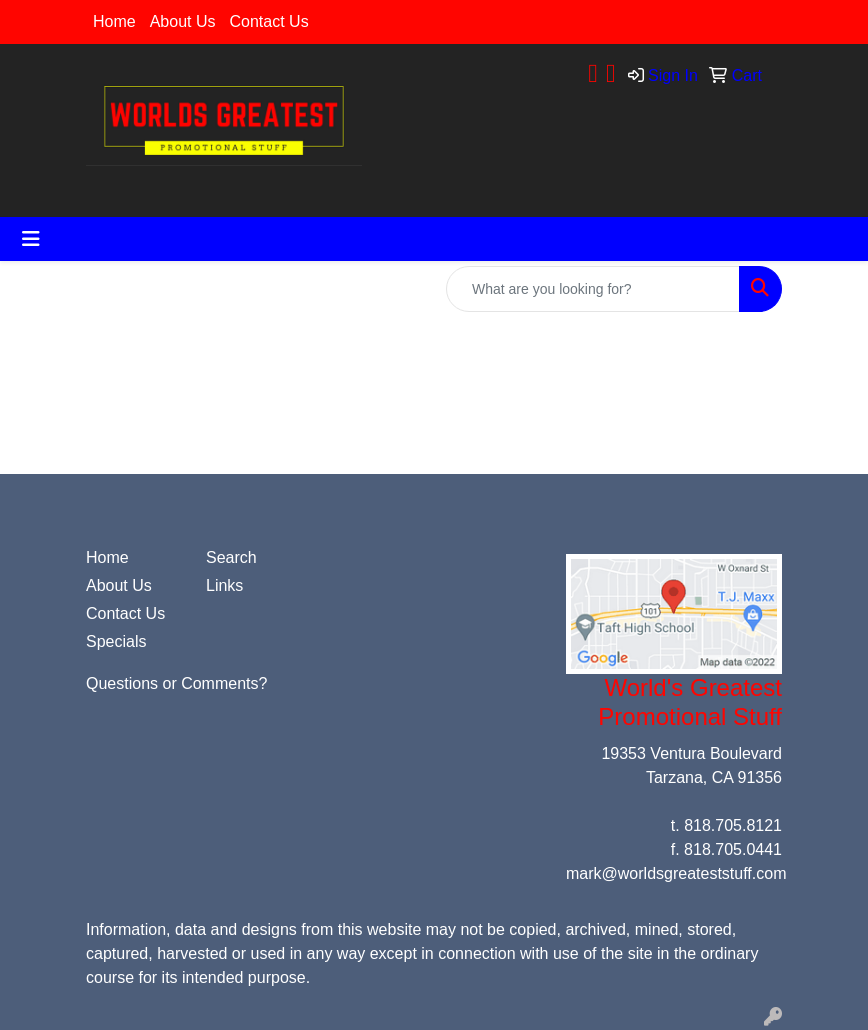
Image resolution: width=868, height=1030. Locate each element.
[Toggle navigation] (31, 239)
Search (231, 557)
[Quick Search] (593, 289)
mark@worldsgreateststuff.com (676, 873)
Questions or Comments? (176, 683)
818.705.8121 (733, 825)
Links (224, 585)
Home (114, 21)
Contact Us (269, 21)
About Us (183, 21)
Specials (116, 641)
